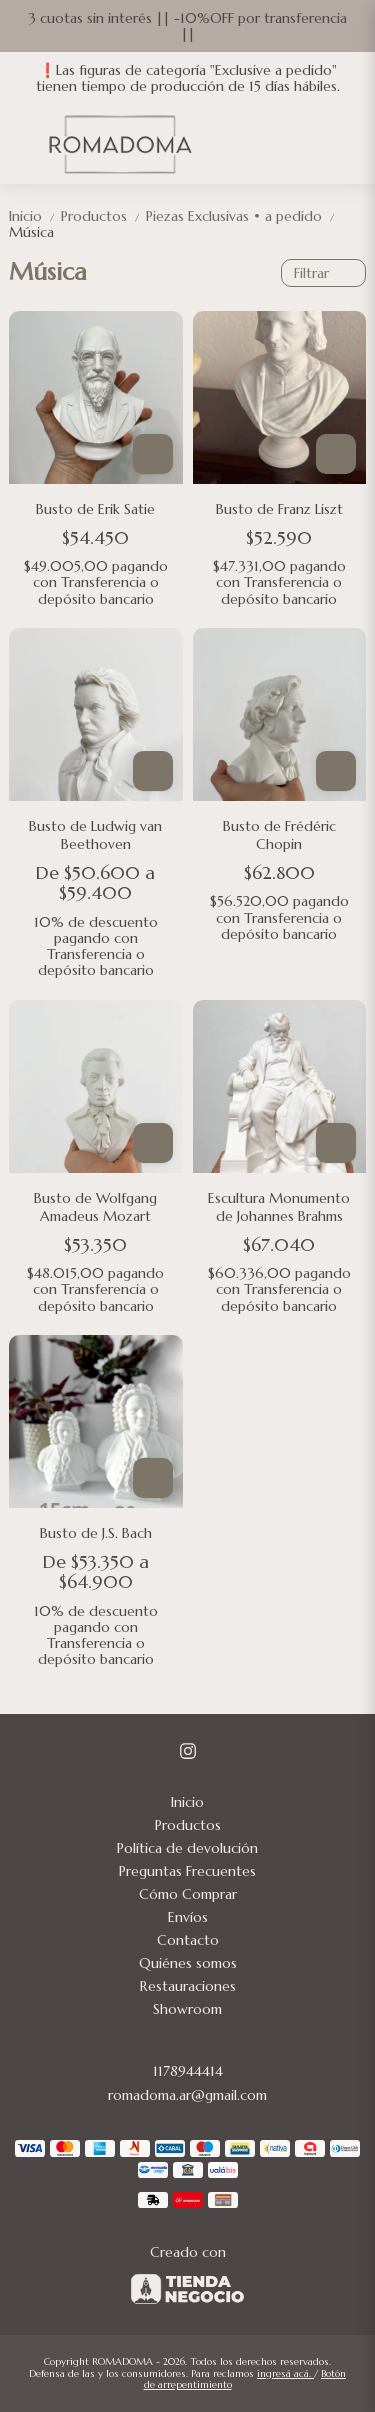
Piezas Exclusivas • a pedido (242, 216)
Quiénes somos (188, 1963)
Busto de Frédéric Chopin (279, 835)
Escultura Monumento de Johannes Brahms (279, 1207)
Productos (103, 216)
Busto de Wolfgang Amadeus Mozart (95, 1207)
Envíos (188, 1917)
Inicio (35, 216)
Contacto (188, 1940)
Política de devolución (187, 1848)
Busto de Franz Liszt (279, 509)
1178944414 (188, 2071)
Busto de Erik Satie (95, 509)
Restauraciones (188, 1986)
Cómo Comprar (188, 1894)
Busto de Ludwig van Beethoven (95, 835)
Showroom (187, 2009)
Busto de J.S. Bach (96, 1533)
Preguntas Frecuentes (187, 1871)
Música (31, 232)
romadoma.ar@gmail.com (187, 2095)
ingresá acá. (285, 2373)
